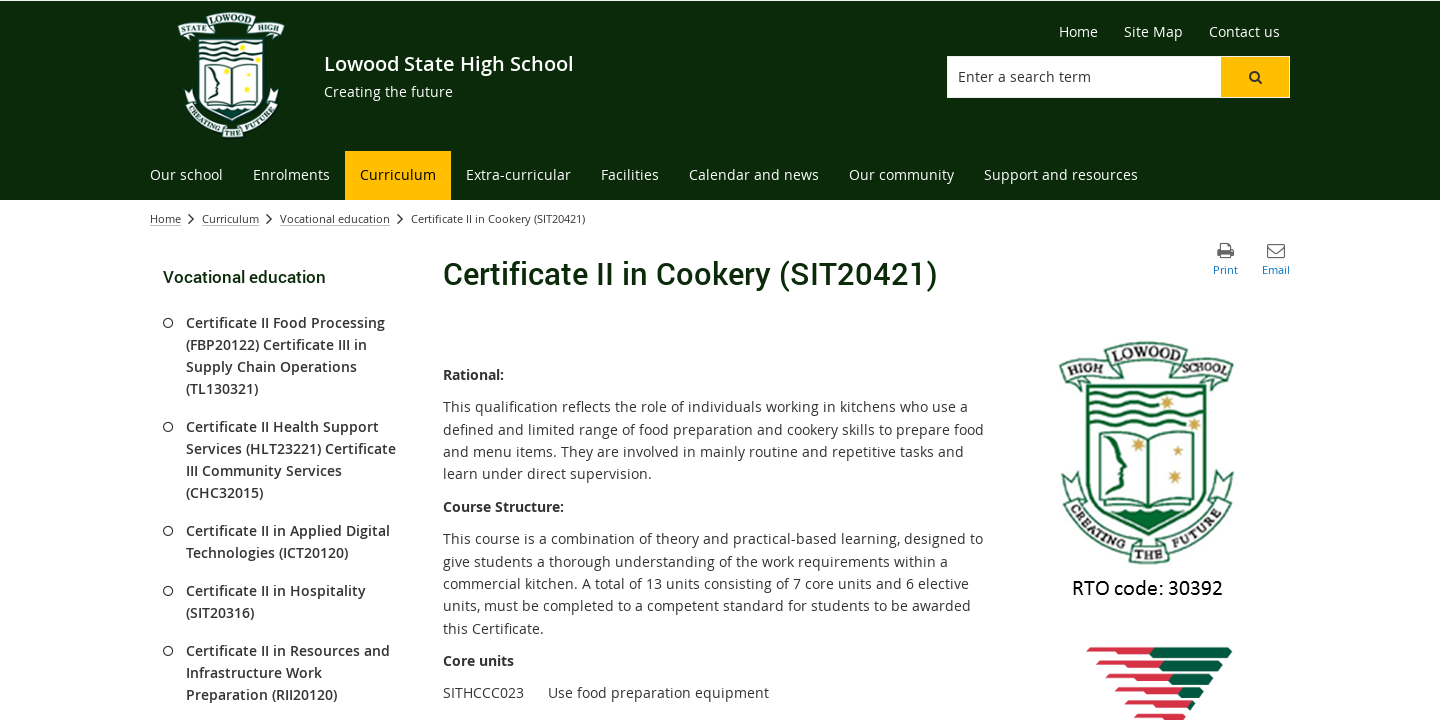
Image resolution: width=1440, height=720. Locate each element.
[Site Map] (1153, 32)
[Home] (1078, 32)
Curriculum (230, 218)
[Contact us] (1244, 32)
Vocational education (335, 218)
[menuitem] (186, 175)
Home (165, 218)
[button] (1255, 77)
